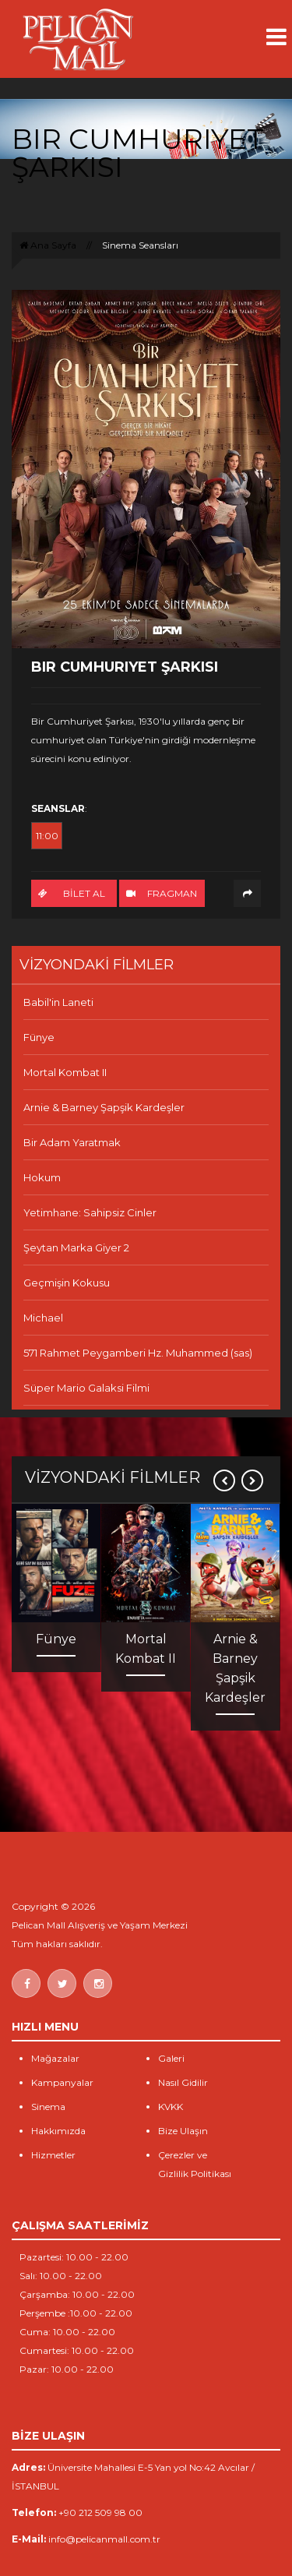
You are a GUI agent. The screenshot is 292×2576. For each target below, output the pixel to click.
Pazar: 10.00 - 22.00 (66, 2369)
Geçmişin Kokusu (66, 1282)
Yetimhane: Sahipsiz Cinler (90, 1212)
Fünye (39, 1037)
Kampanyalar (62, 2082)
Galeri (171, 2058)
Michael (43, 1317)
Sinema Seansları (140, 245)
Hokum (42, 1177)
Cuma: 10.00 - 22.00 (67, 2332)
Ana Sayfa (47, 245)
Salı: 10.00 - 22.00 (60, 2275)
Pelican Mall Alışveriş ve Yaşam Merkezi (100, 1925)
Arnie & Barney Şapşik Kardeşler (104, 1107)
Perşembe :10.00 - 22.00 (75, 2313)
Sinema (48, 2106)
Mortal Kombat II (65, 1072)
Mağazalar (55, 2058)
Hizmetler (53, 2155)
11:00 (47, 836)
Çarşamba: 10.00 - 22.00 (77, 2294)
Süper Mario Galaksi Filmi (86, 1388)
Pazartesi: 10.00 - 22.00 (73, 2257)
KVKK (170, 2106)
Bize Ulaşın (183, 2131)
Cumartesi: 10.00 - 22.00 (76, 2350)
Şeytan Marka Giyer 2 (76, 1247)
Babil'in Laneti (58, 1002)
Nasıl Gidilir (183, 2082)
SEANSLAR (58, 808)
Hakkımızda (58, 2131)
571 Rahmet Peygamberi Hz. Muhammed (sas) (137, 1352)
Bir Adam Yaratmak (72, 1142)
